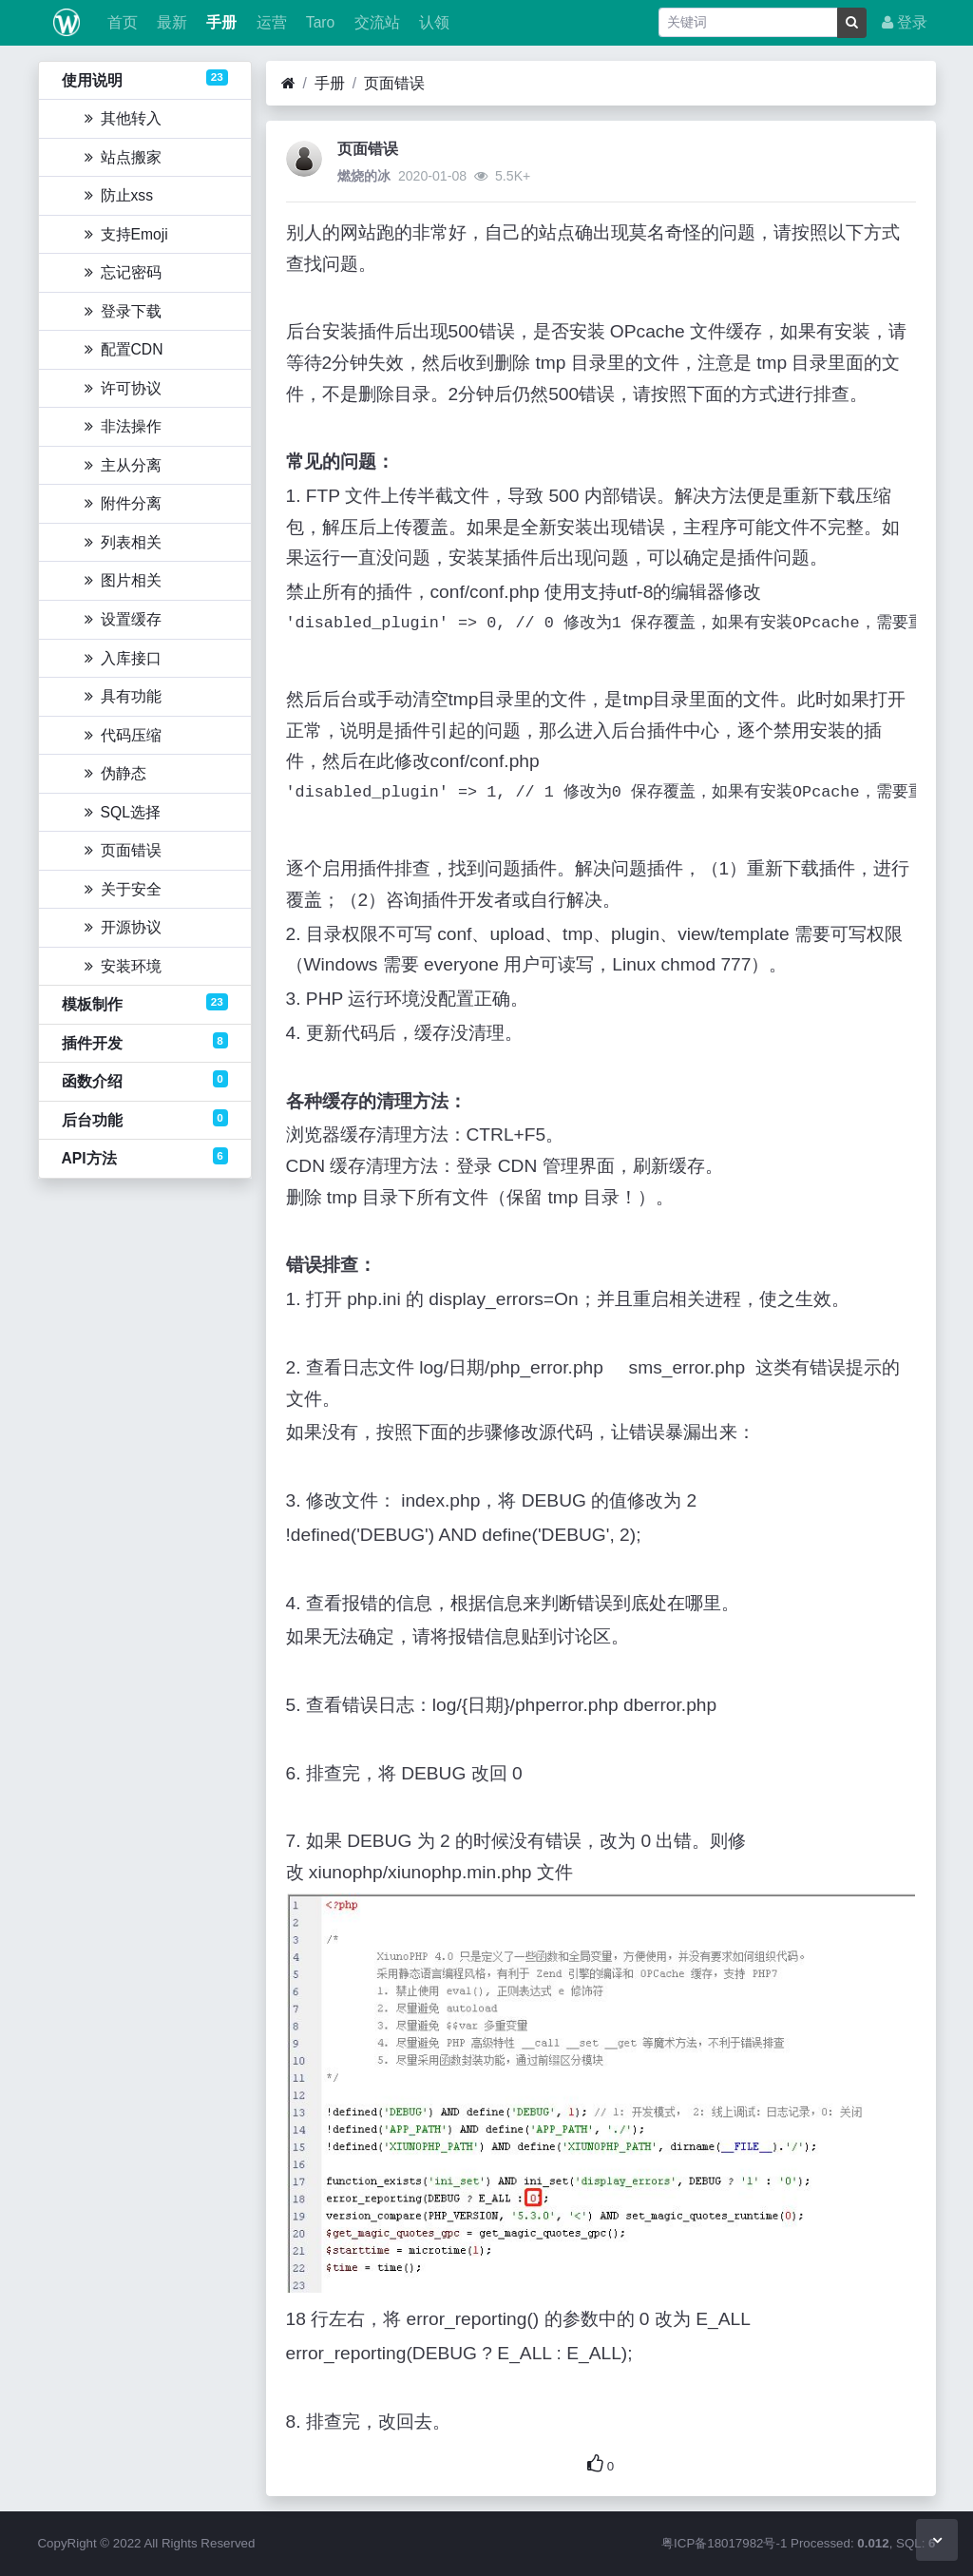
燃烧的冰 (364, 175)
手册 (219, 22)
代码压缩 (123, 735)
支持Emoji (126, 234)
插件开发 (145, 1041)
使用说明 (145, 78)
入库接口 (123, 658)
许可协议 (123, 388)
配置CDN (124, 349)
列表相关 (123, 542)
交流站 (374, 22)
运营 (269, 22)
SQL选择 (123, 812)
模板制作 (145, 1002)
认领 (432, 22)
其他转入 (123, 118)
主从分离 (123, 465)
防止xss (119, 195)
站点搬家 (123, 157)
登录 (904, 22)
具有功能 (123, 696)
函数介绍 (145, 1079)
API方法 (145, 1156)
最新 (170, 22)
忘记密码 (123, 272)
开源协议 (123, 927)
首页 (120, 22)
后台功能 (145, 1118)
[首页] (288, 83)
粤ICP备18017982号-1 (724, 2543)
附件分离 (123, 503)
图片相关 (123, 580)
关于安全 (123, 889)
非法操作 (123, 426)
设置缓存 (123, 619)
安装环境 (123, 966)
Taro (318, 22)
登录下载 (123, 311)
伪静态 (115, 773)
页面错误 (123, 850)
